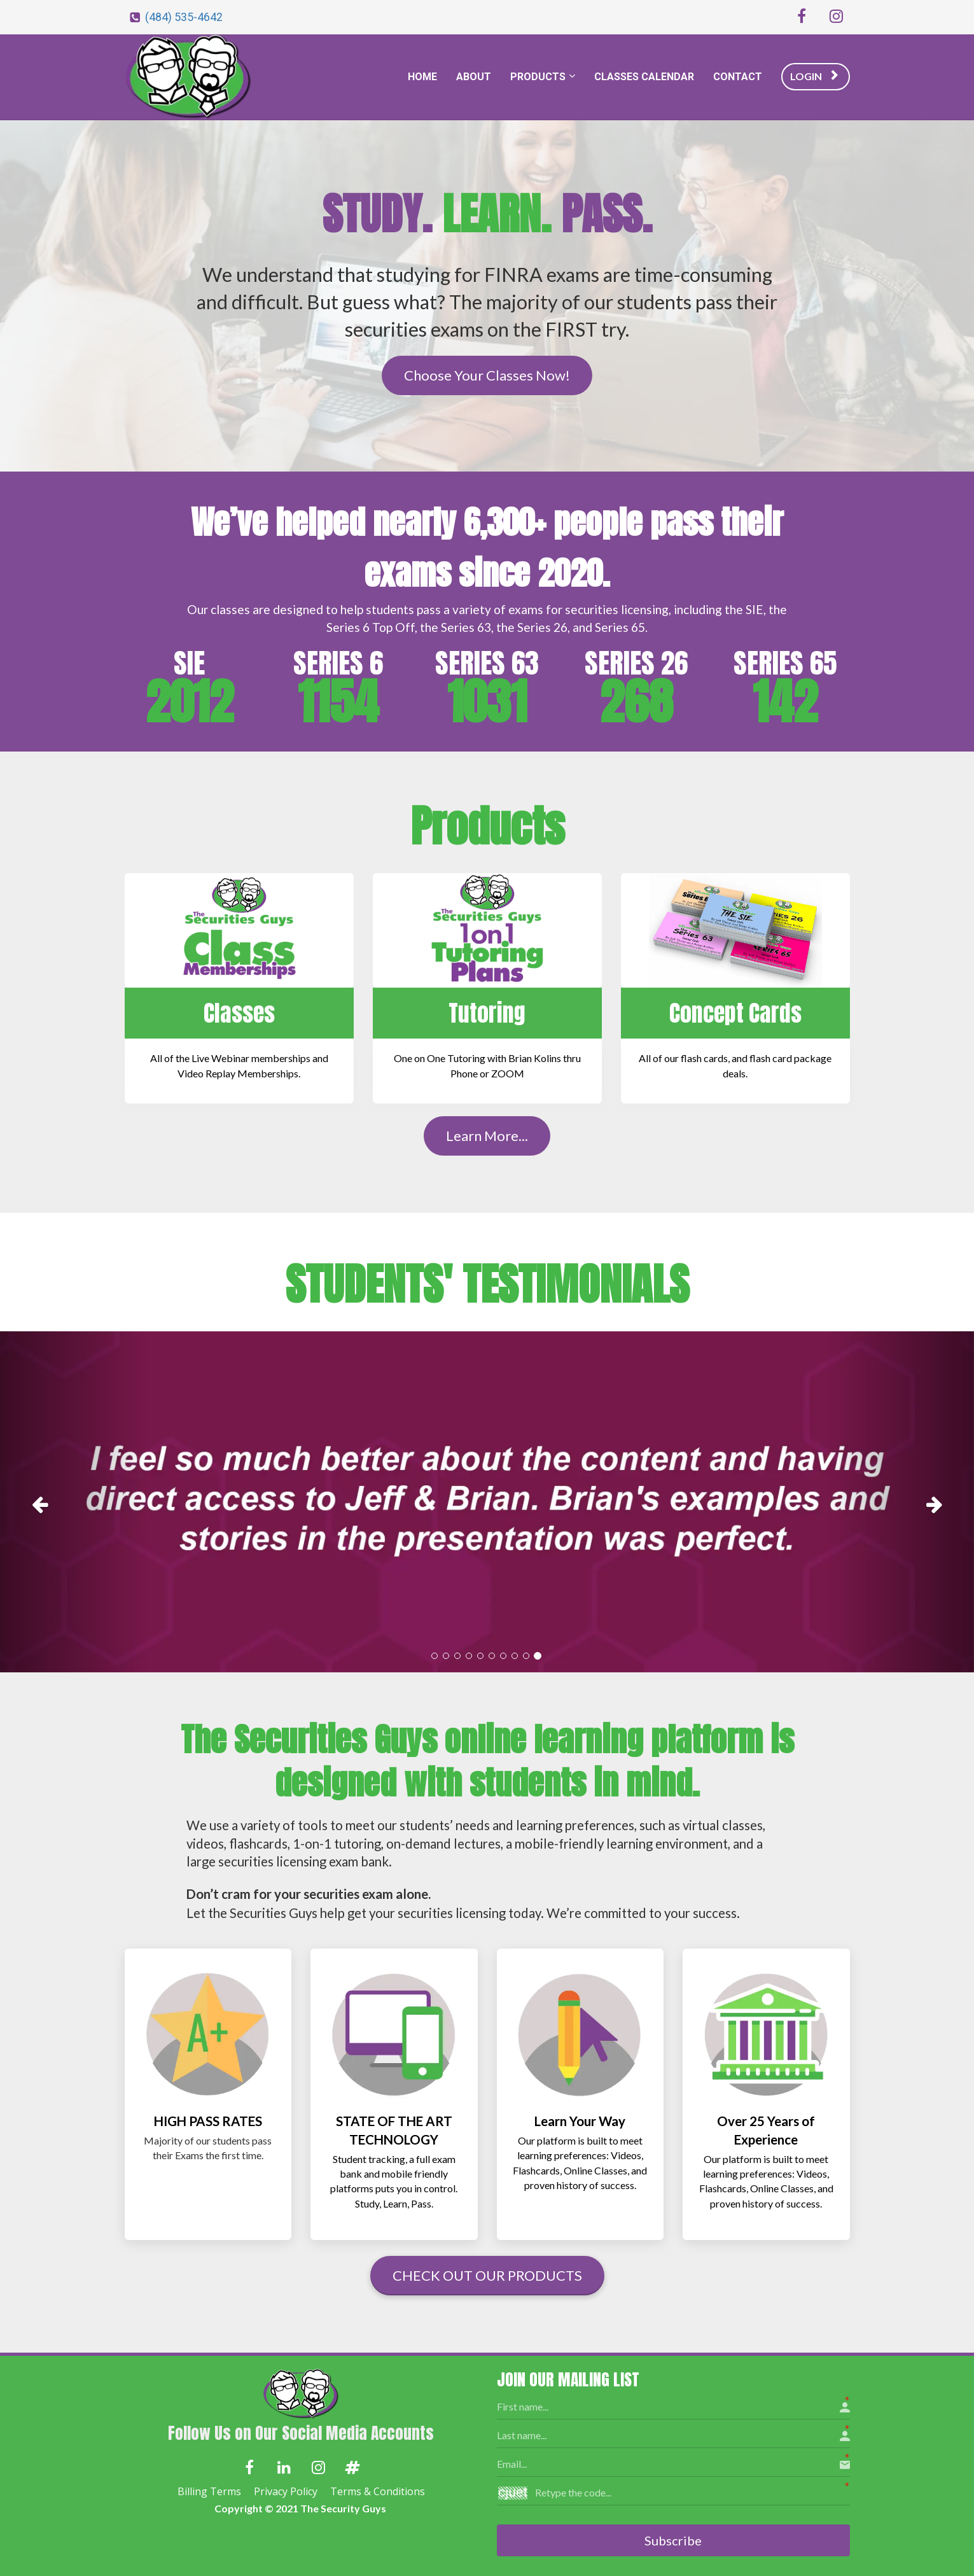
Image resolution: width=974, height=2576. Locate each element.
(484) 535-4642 (184, 17)
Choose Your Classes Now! (487, 375)
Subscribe (673, 2539)
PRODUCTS (538, 77)
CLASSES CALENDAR (644, 77)
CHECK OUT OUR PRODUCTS (487, 2275)
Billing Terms (209, 2492)
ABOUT (473, 77)
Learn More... (487, 1135)
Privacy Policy (285, 2492)
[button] (73, 1501)
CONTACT (737, 77)
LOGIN (814, 76)
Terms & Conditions (377, 2492)
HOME (422, 77)
